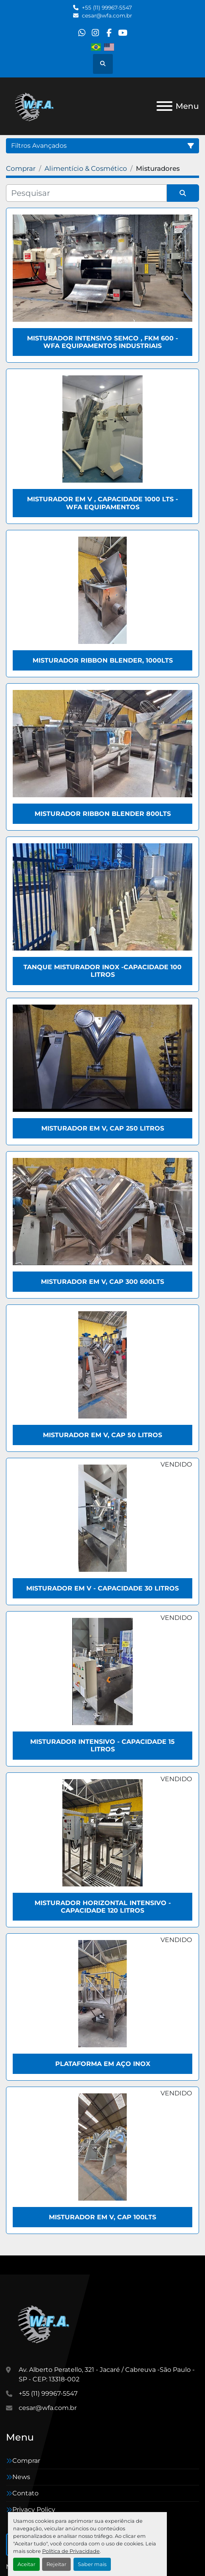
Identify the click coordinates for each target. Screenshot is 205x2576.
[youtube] (122, 32)
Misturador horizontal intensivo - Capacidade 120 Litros (103, 1906)
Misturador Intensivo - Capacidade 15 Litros (102, 1745)
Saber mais (92, 2564)
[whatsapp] (81, 32)
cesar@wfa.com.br (107, 15)
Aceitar (26, 2564)
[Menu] (164, 106)
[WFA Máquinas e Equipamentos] (45, 2323)
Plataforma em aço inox (102, 2064)
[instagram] (95, 32)
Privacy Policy (33, 2509)
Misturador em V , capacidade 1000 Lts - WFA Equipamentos (102, 502)
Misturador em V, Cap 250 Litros (102, 1128)
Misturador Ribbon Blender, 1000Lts (103, 660)
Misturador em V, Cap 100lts (102, 2217)
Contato (25, 2493)
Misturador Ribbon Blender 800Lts (103, 813)
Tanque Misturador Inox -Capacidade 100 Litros (102, 970)
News (21, 2477)
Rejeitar (56, 2564)
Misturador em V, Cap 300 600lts (102, 1281)
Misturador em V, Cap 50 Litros (102, 1435)
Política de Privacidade (71, 2551)
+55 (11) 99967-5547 (107, 7)
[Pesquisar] (86, 193)
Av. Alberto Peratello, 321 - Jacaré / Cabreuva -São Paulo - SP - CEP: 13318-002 (107, 2374)
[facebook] (109, 32)
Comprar (26, 2460)
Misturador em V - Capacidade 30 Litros (102, 1588)
